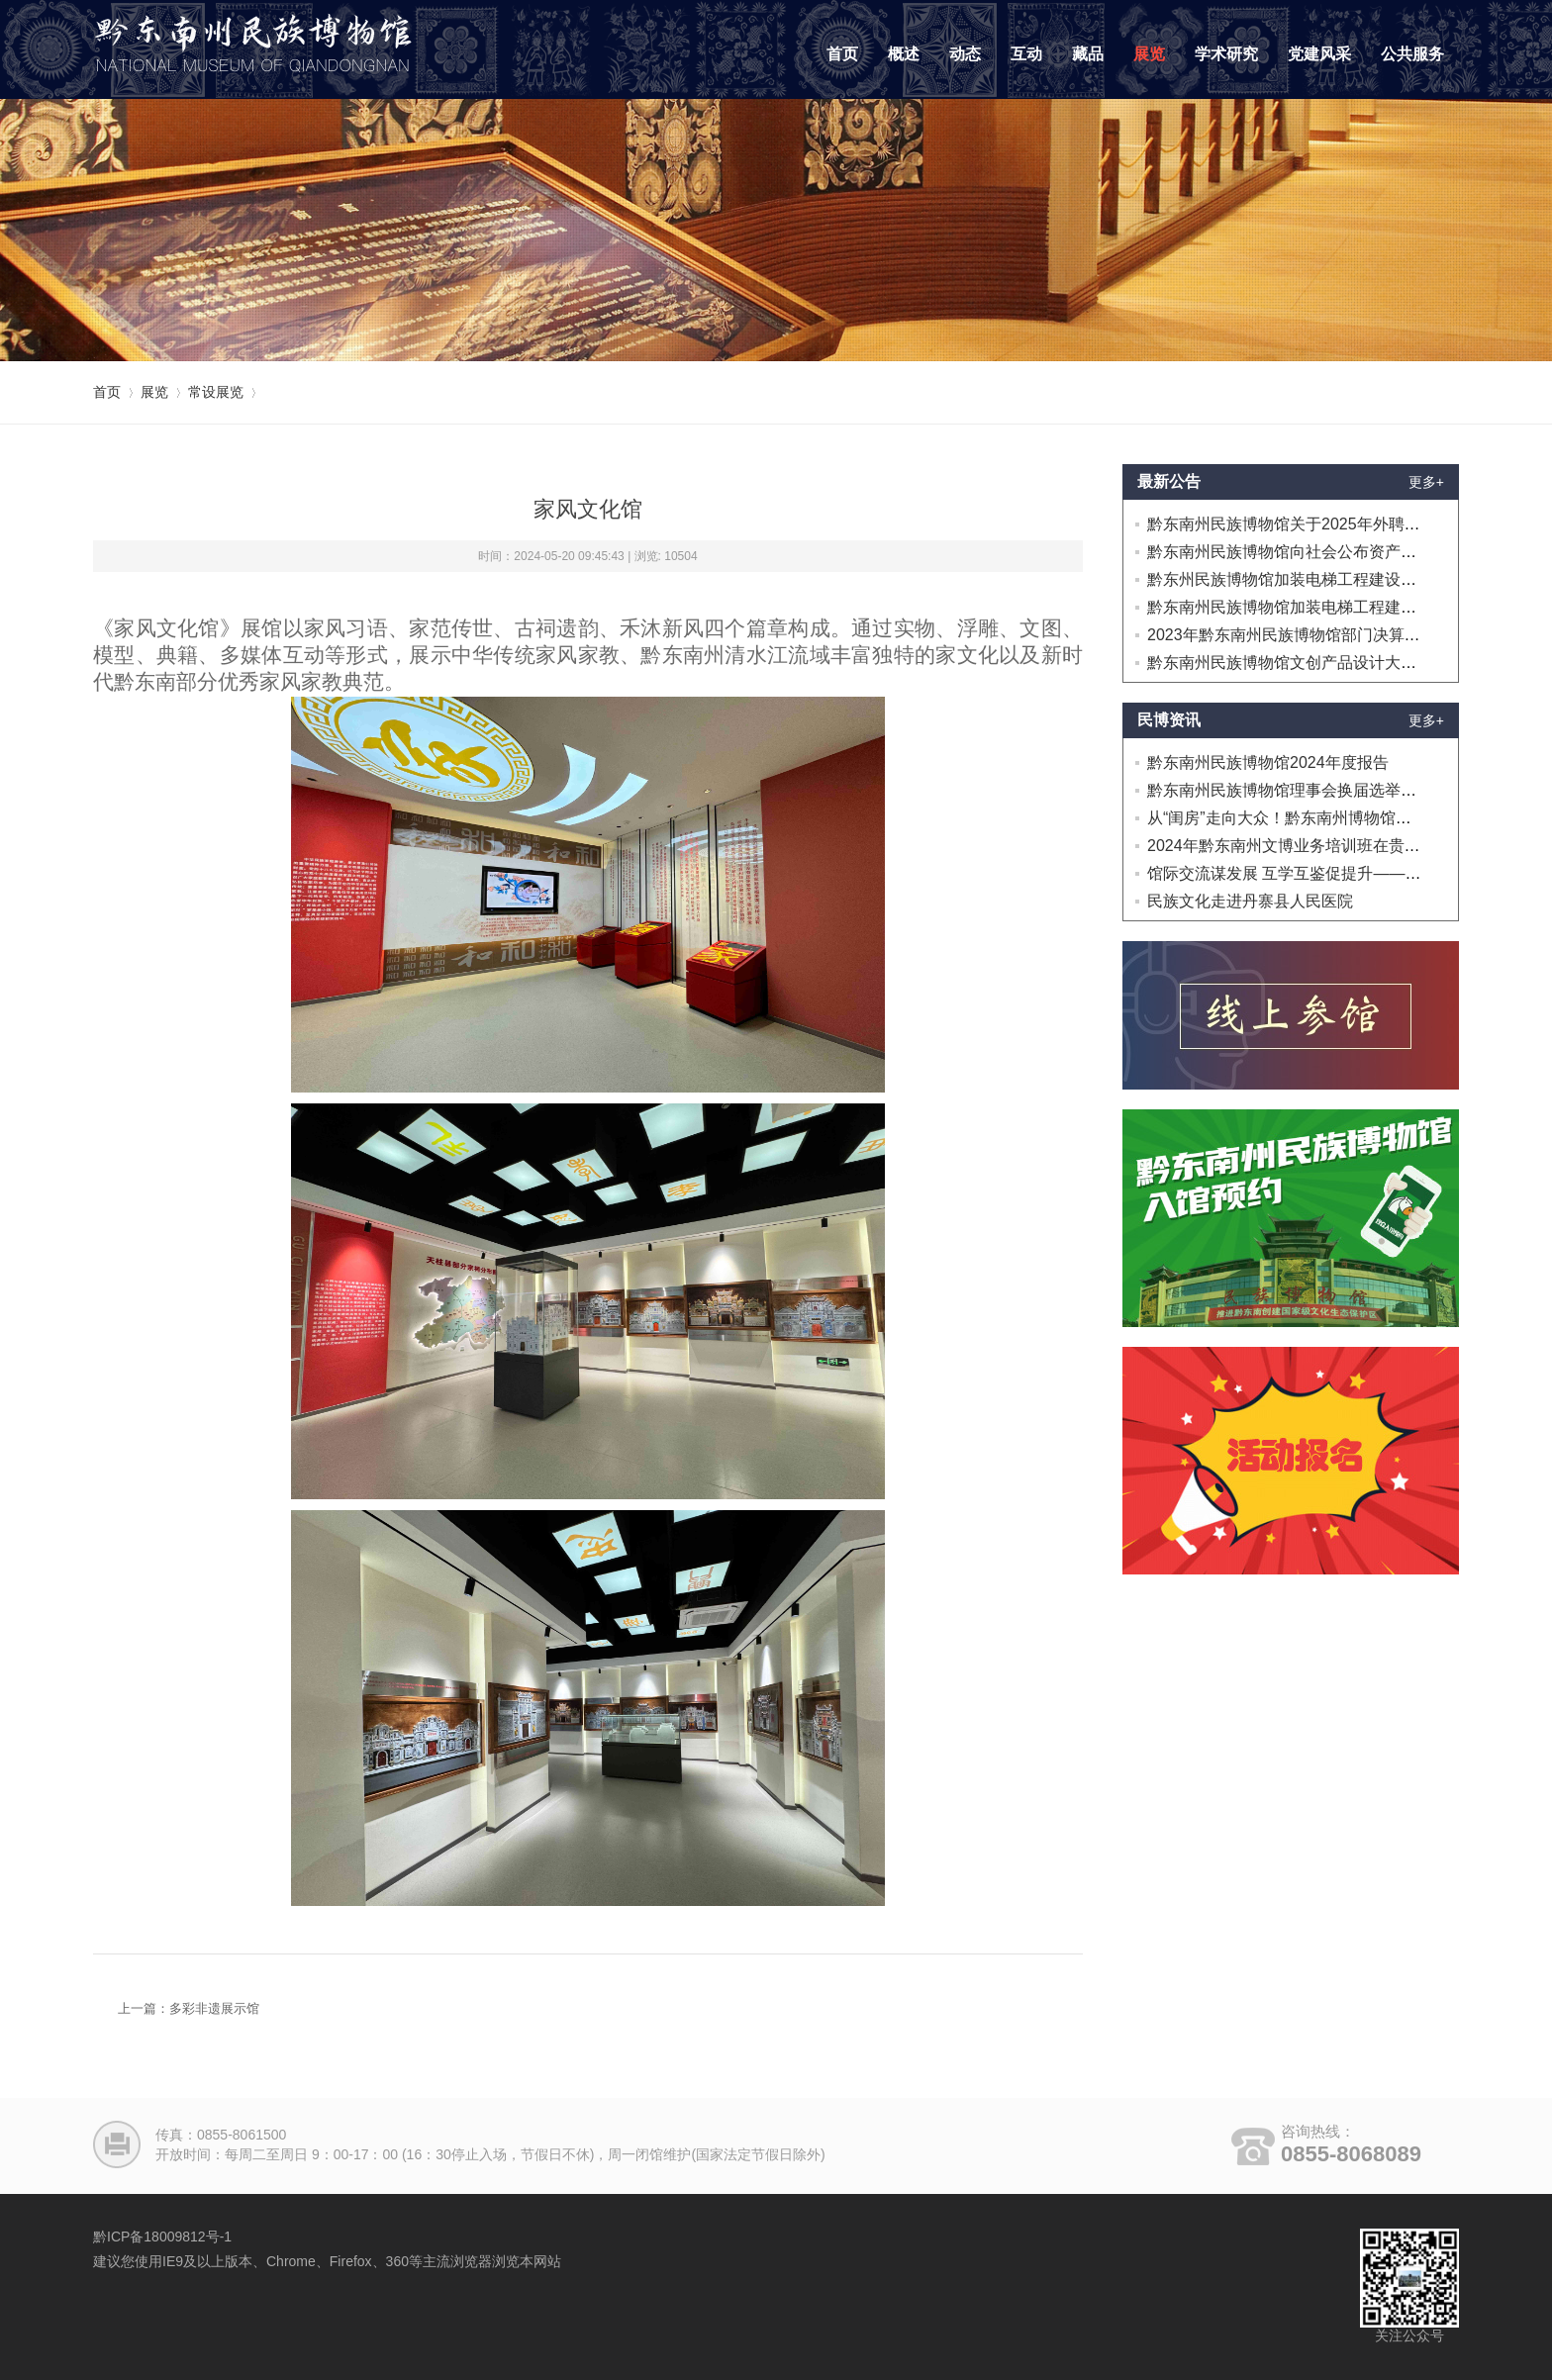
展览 (1149, 54)
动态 (965, 54)
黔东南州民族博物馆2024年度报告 (1268, 762)
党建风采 (1319, 54)
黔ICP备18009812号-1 (162, 2236)
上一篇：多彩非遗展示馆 (188, 2008)
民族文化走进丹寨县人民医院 (1250, 901)
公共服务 (1412, 54)
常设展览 (215, 392)
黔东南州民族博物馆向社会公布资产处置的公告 (1313, 551)
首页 (842, 54)
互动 (1026, 54)
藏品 (1088, 54)
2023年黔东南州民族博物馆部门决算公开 (1291, 634)
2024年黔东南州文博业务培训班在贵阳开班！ (1307, 845)
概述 (904, 54)
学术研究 (1226, 54)
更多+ (1426, 482)
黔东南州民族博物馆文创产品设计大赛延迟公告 (1313, 662)
